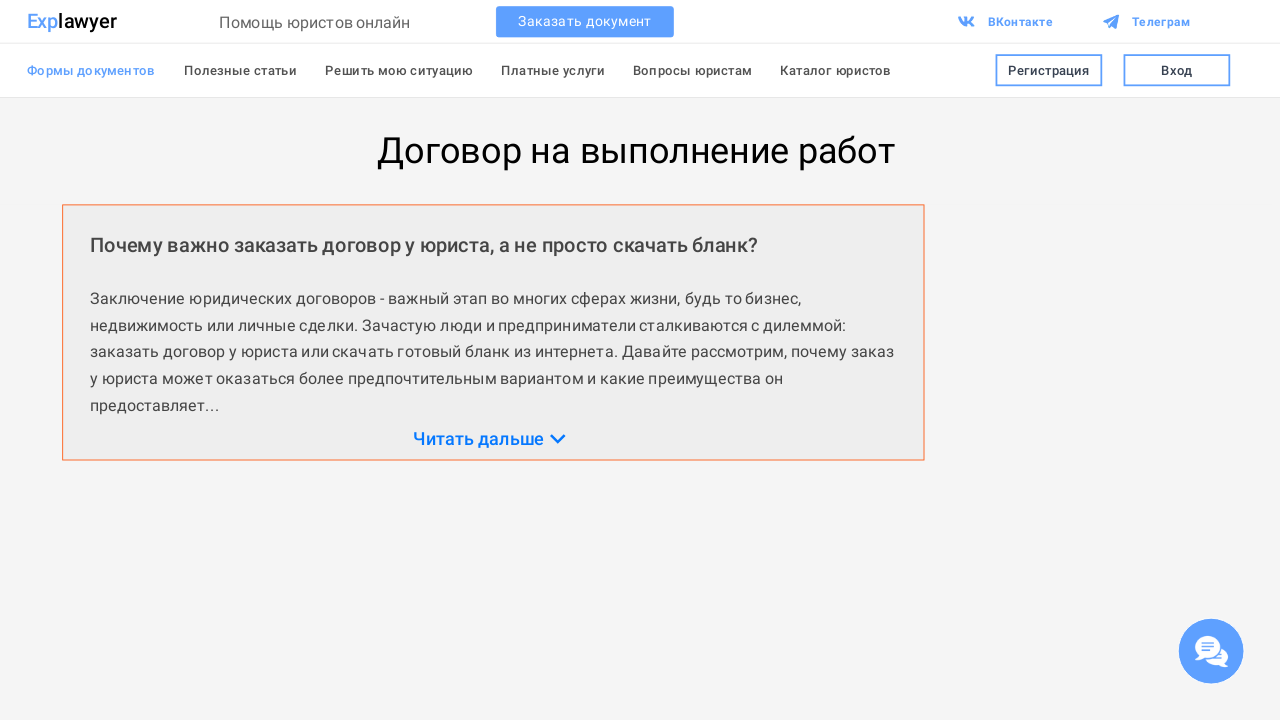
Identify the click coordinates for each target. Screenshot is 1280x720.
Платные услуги (552, 70)
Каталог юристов (835, 70)
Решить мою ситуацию (399, 70)
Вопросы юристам (692, 70)
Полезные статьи (240, 70)
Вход (1176, 70)
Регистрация (1048, 70)
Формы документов (91, 70)
